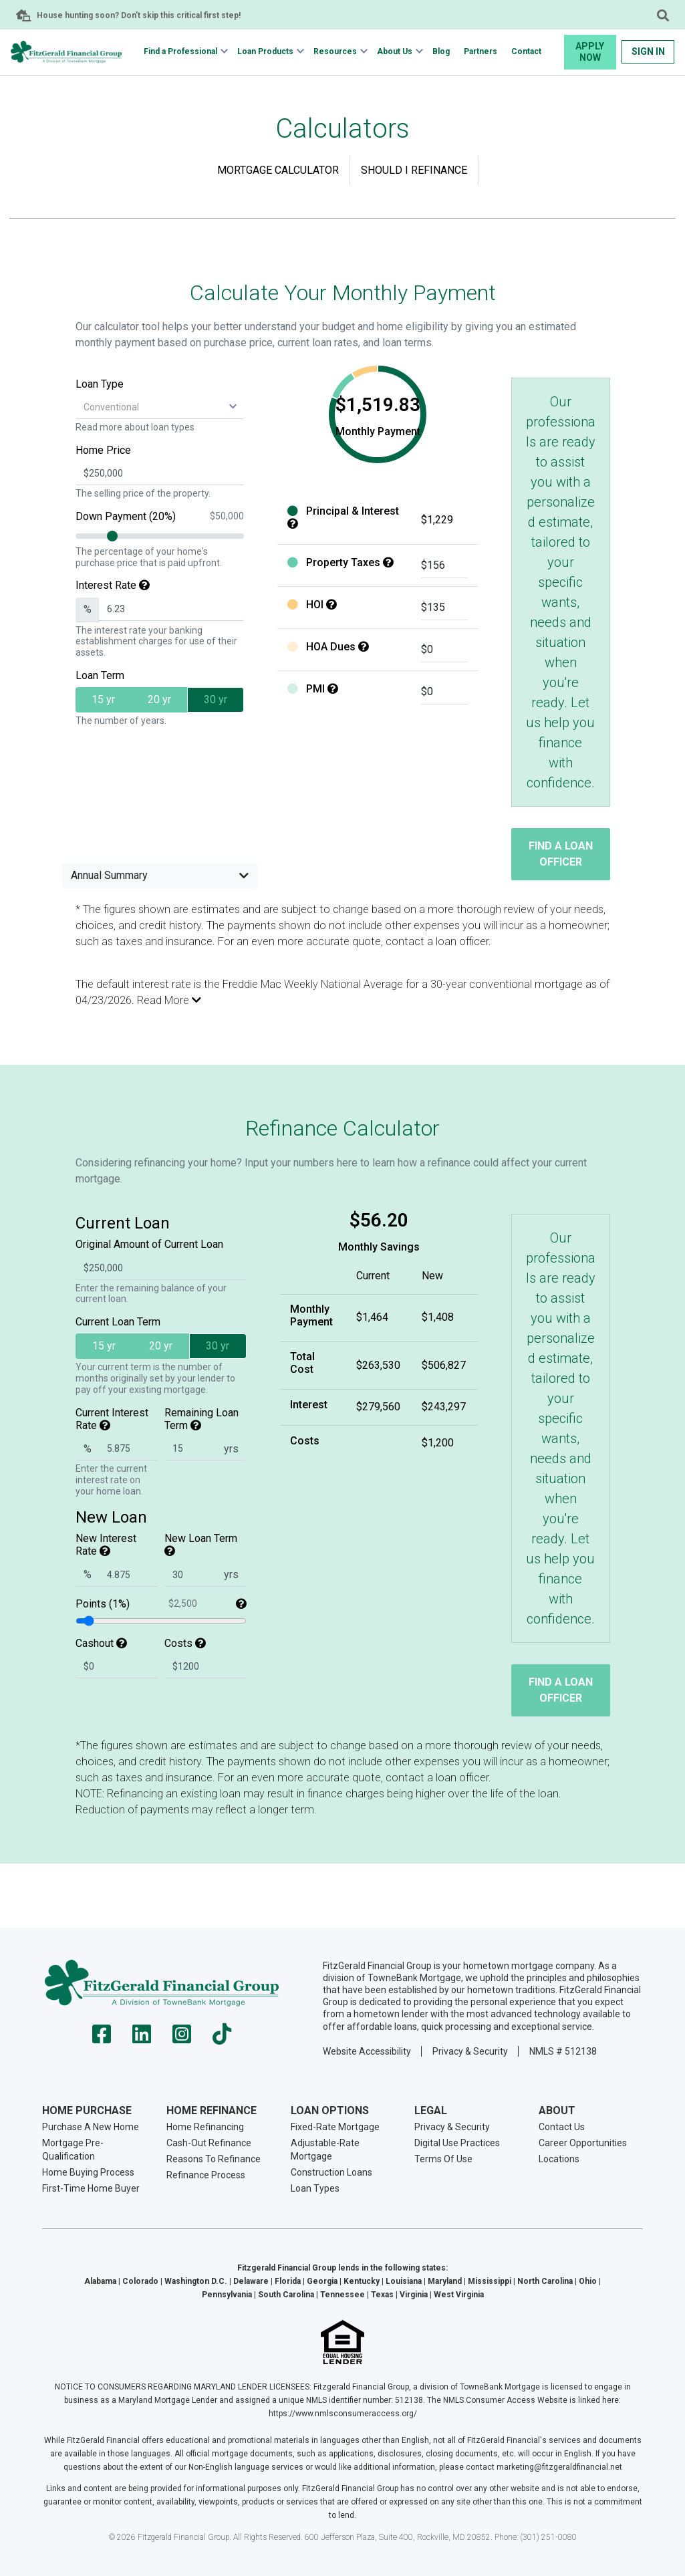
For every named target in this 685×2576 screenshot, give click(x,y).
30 (215, 699)
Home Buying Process (88, 2172)
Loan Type (100, 384)
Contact (526, 51)
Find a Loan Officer (561, 854)
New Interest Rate (106, 1544)
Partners (480, 51)
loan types (172, 427)
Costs (185, 1643)
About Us (394, 51)
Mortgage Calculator (278, 170)
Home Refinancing (205, 2126)
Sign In (648, 51)
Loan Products (265, 51)
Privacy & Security (470, 2051)
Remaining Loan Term (201, 1419)
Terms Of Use (443, 2159)
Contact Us (562, 2126)
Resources (335, 51)
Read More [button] (169, 1000)
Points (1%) (161, 1603)
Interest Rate (113, 585)
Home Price (103, 450)
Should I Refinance (414, 170)
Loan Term (100, 675)
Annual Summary (160, 875)
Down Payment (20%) (160, 516)
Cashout (101, 1643)
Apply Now (589, 52)
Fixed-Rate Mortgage (335, 2126)
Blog (441, 51)
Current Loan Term (118, 1321)
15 (103, 699)
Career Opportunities (583, 2143)
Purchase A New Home (90, 2126)
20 (159, 699)
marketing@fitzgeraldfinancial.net (559, 2467)
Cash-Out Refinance (208, 2143)
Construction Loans (331, 2172)
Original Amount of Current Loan (149, 1244)
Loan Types (315, 2188)
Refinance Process (205, 2175)
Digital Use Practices (457, 2143)
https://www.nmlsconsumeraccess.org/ (343, 2413)
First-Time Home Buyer (91, 2188)
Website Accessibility (367, 2051)
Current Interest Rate (112, 1419)
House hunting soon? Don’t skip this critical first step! (139, 15)
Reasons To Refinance (213, 2159)
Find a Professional (180, 51)
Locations (559, 2159)
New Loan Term (200, 1544)
